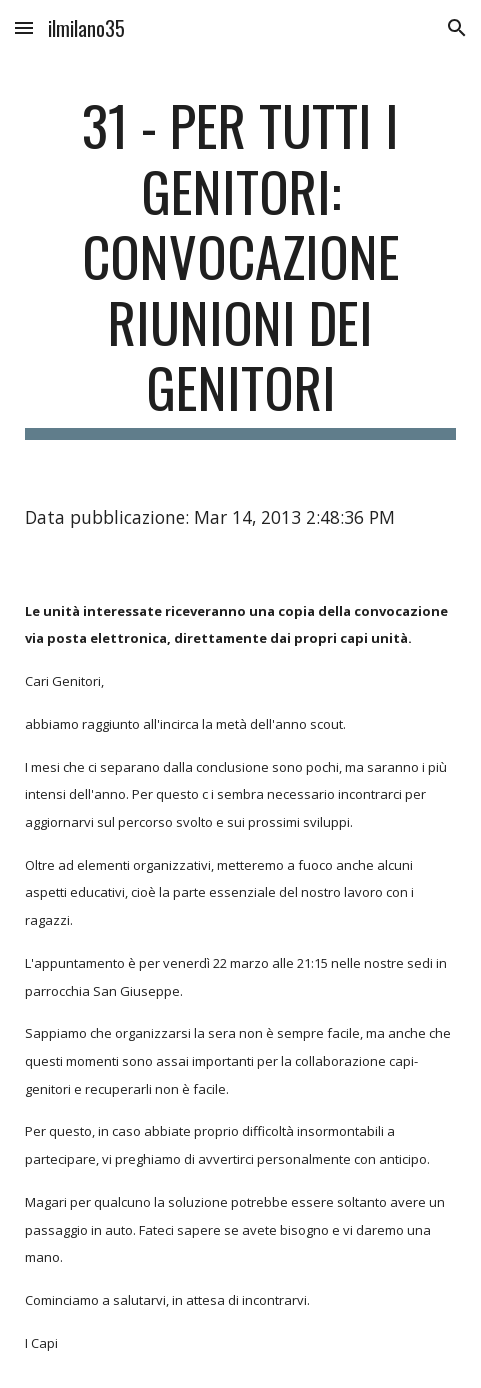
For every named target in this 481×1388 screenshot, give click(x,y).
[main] (240, 266)
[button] (24, 27)
